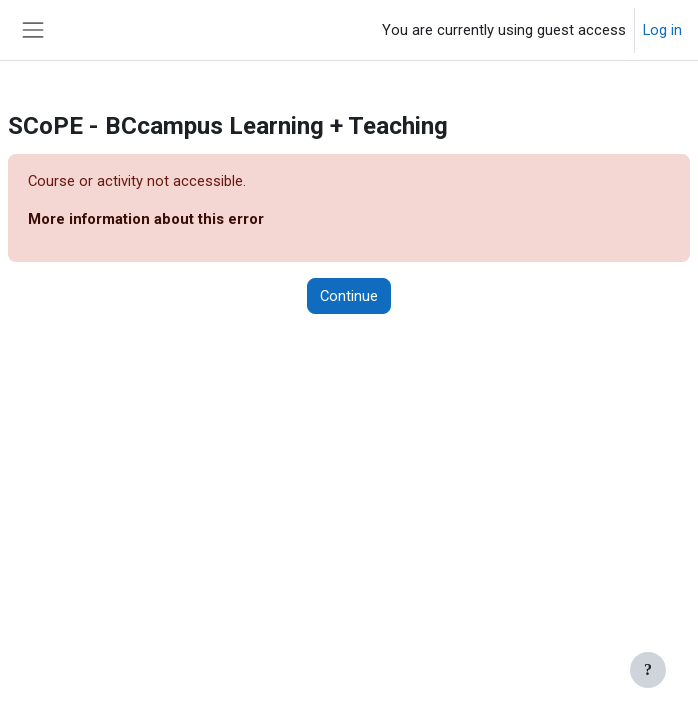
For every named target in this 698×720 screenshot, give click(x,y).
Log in (662, 30)
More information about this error (146, 219)
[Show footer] (648, 670)
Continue (349, 296)
